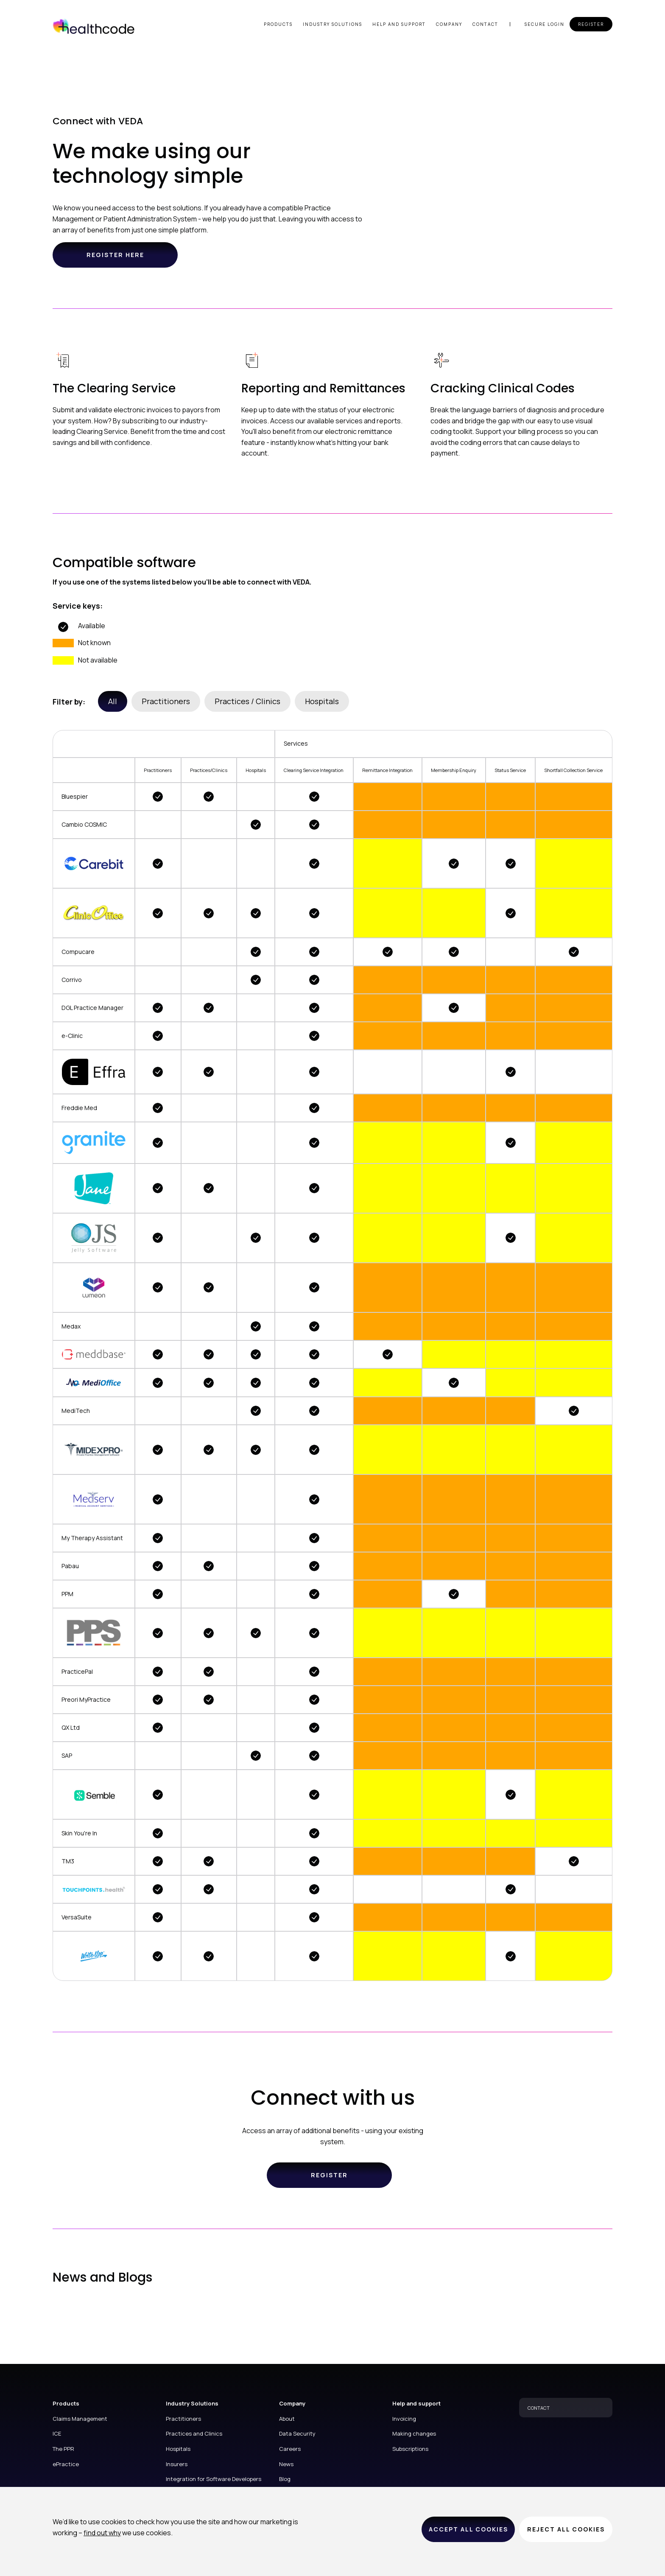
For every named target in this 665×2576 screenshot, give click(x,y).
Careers (290, 2449)
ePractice (66, 2464)
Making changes (414, 2433)
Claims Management (80, 2418)
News (286, 2464)
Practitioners (166, 701)
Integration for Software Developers (213, 2479)
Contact (485, 24)
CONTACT (539, 2408)
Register (591, 24)
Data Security (297, 2433)
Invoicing (404, 2418)
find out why (102, 2532)
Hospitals (322, 701)
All (112, 701)
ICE (57, 2433)
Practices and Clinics (194, 2433)
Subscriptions (410, 2449)
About (287, 2418)
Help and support (399, 24)
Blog (285, 2479)
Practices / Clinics (247, 701)
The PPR (63, 2449)
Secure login (544, 24)
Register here (115, 255)
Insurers (176, 2464)
